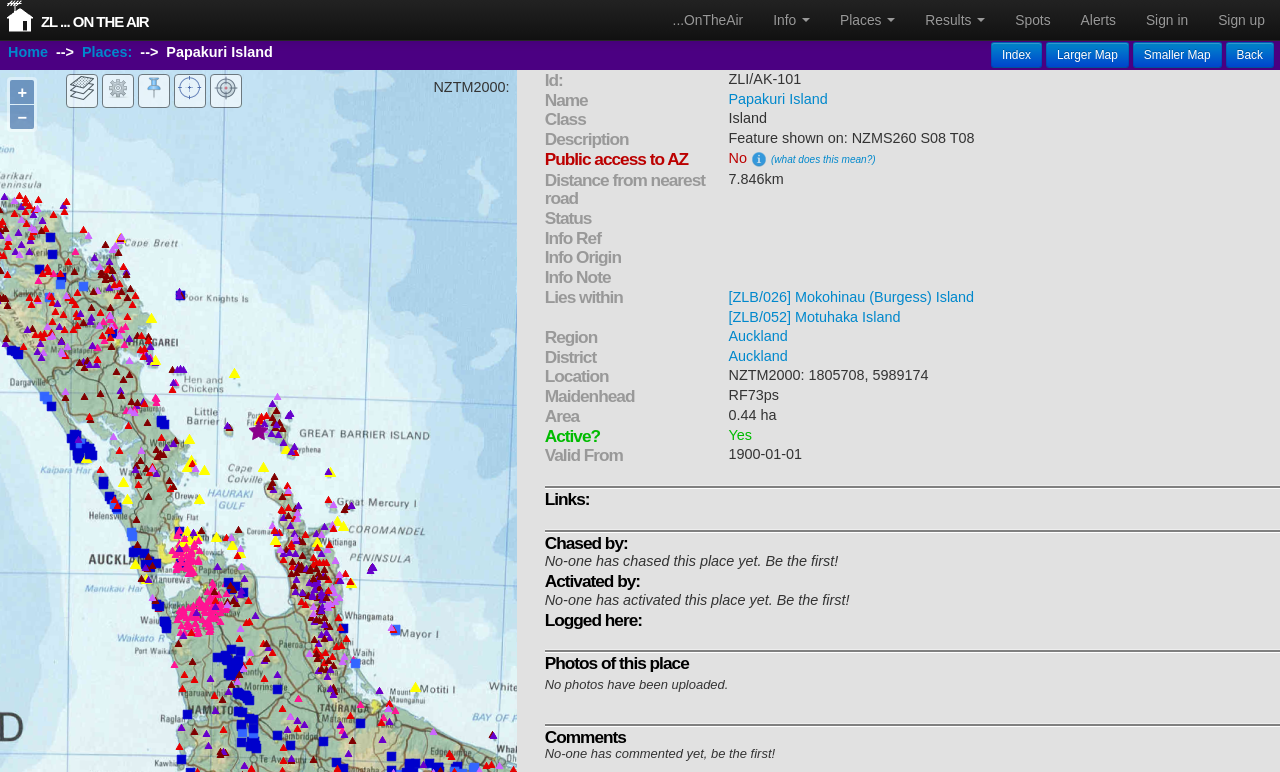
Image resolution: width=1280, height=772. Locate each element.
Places (867, 20)
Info (791, 20)
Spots (1032, 20)
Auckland (758, 336)
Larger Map (1087, 55)
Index (1016, 55)
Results (955, 20)
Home (28, 53)
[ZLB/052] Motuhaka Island (815, 317)
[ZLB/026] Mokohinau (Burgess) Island (852, 297)
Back (1250, 55)
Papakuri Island (778, 99)
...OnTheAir (708, 20)
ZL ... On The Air (95, 21)
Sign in (1167, 20)
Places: (107, 53)
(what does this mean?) (823, 159)
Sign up (1241, 20)
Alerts (1098, 20)
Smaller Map (1177, 55)
